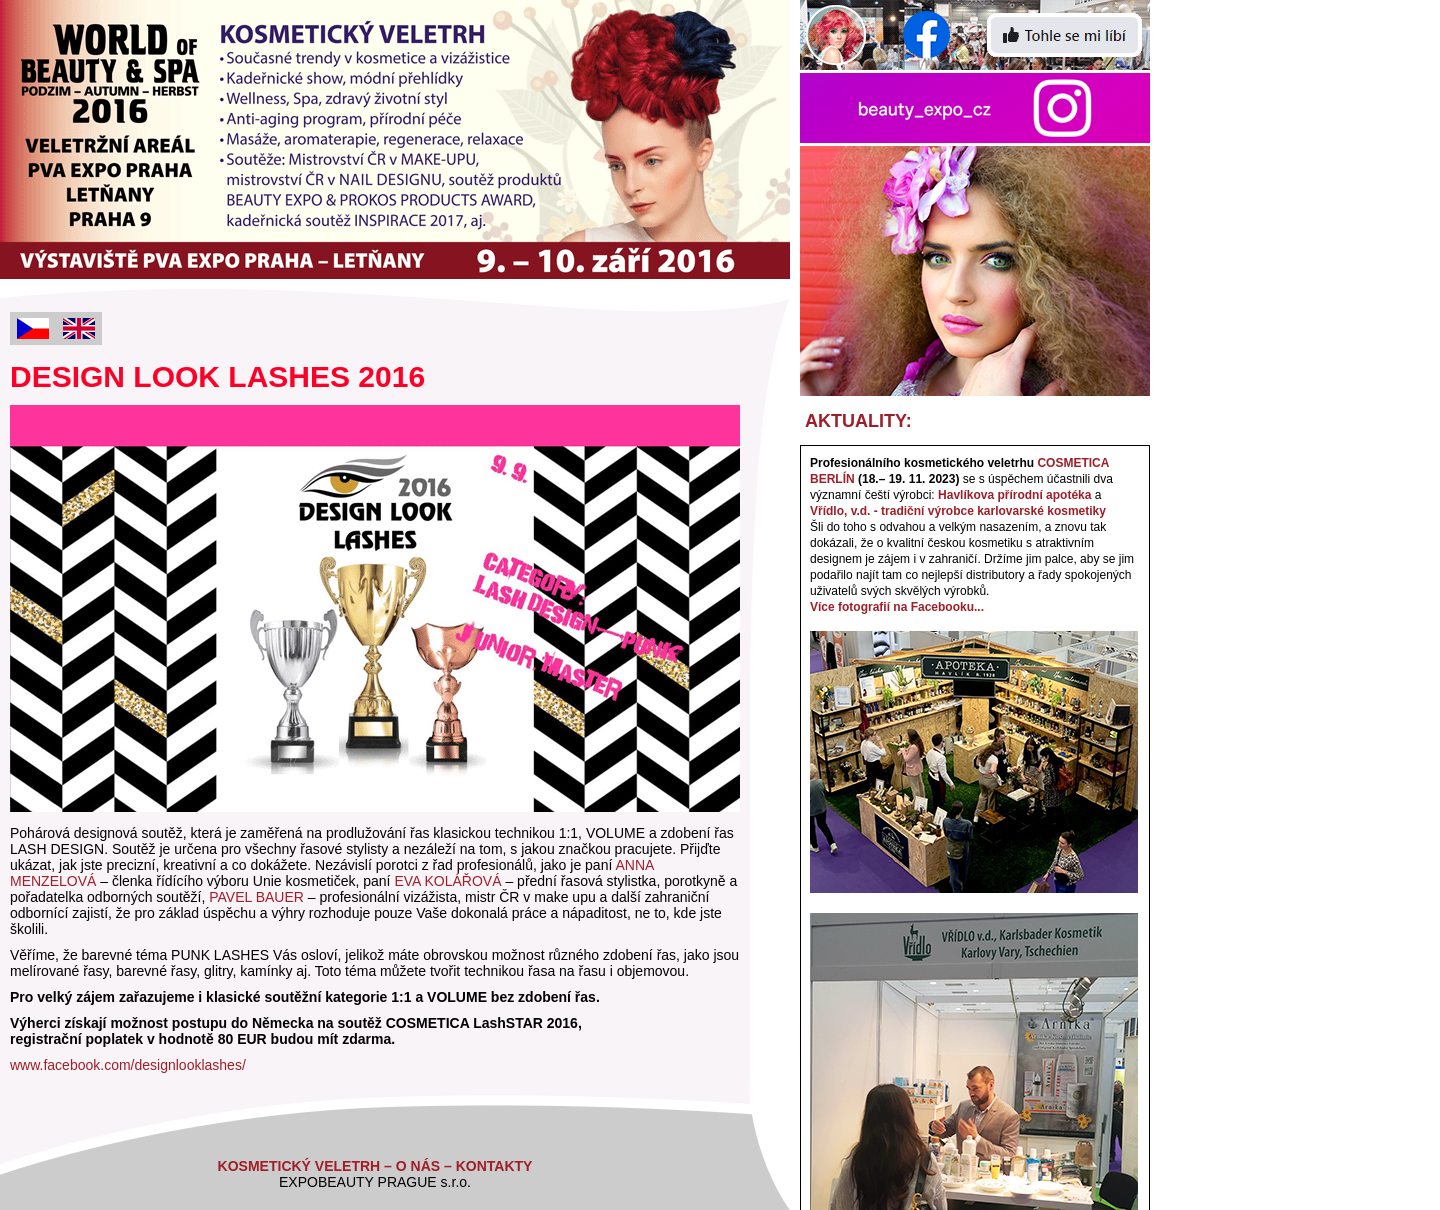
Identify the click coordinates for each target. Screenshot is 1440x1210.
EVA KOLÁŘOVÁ (447, 881)
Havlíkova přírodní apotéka (1014, 495)
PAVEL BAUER (256, 897)
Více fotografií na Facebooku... (897, 607)
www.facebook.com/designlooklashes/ (128, 1065)
